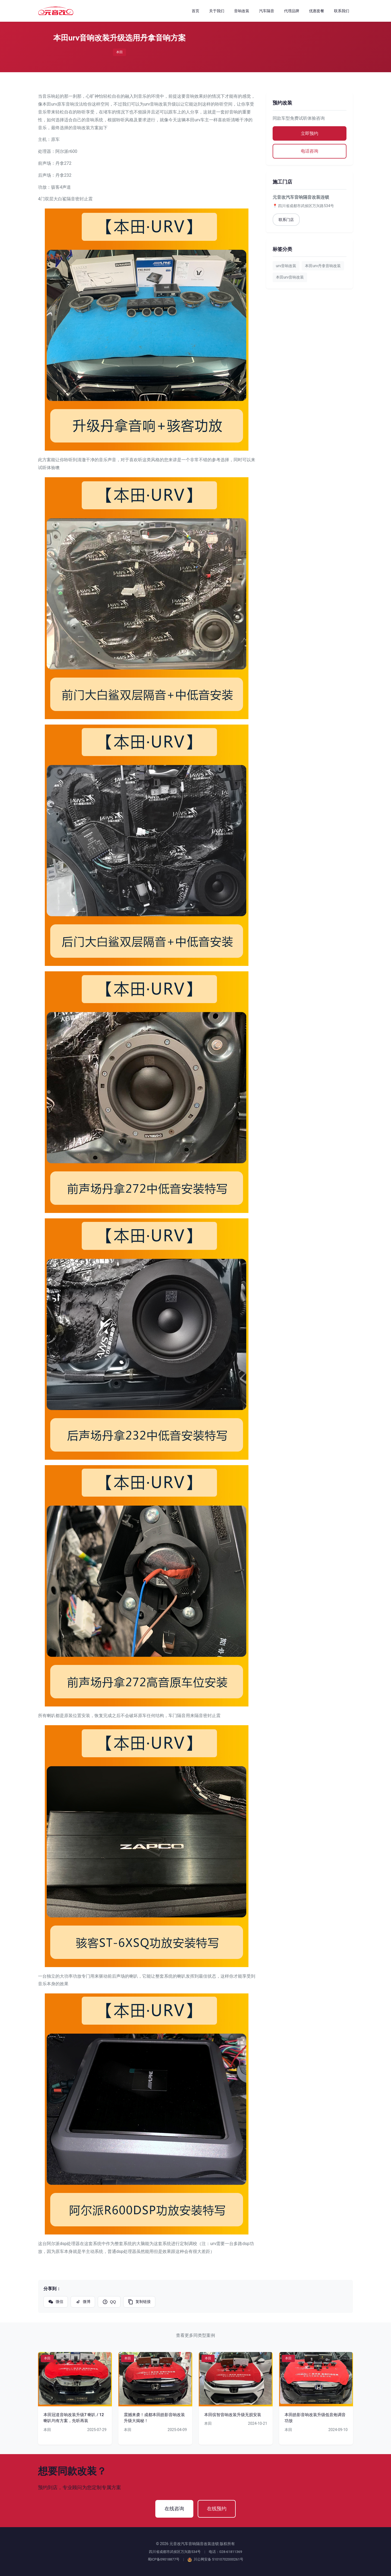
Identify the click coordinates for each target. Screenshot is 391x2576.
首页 (195, 11)
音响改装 (241, 11)
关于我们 (216, 11)
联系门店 (286, 219)
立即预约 (309, 133)
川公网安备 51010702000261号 (216, 2559)
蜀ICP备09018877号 (164, 2559)
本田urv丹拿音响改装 (322, 266)
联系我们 (341, 11)
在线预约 (216, 2508)
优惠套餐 (316, 11)
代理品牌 (291, 11)
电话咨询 (309, 151)
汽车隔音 (266, 11)
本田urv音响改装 (290, 277)
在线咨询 (174, 2508)
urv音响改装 (286, 266)
